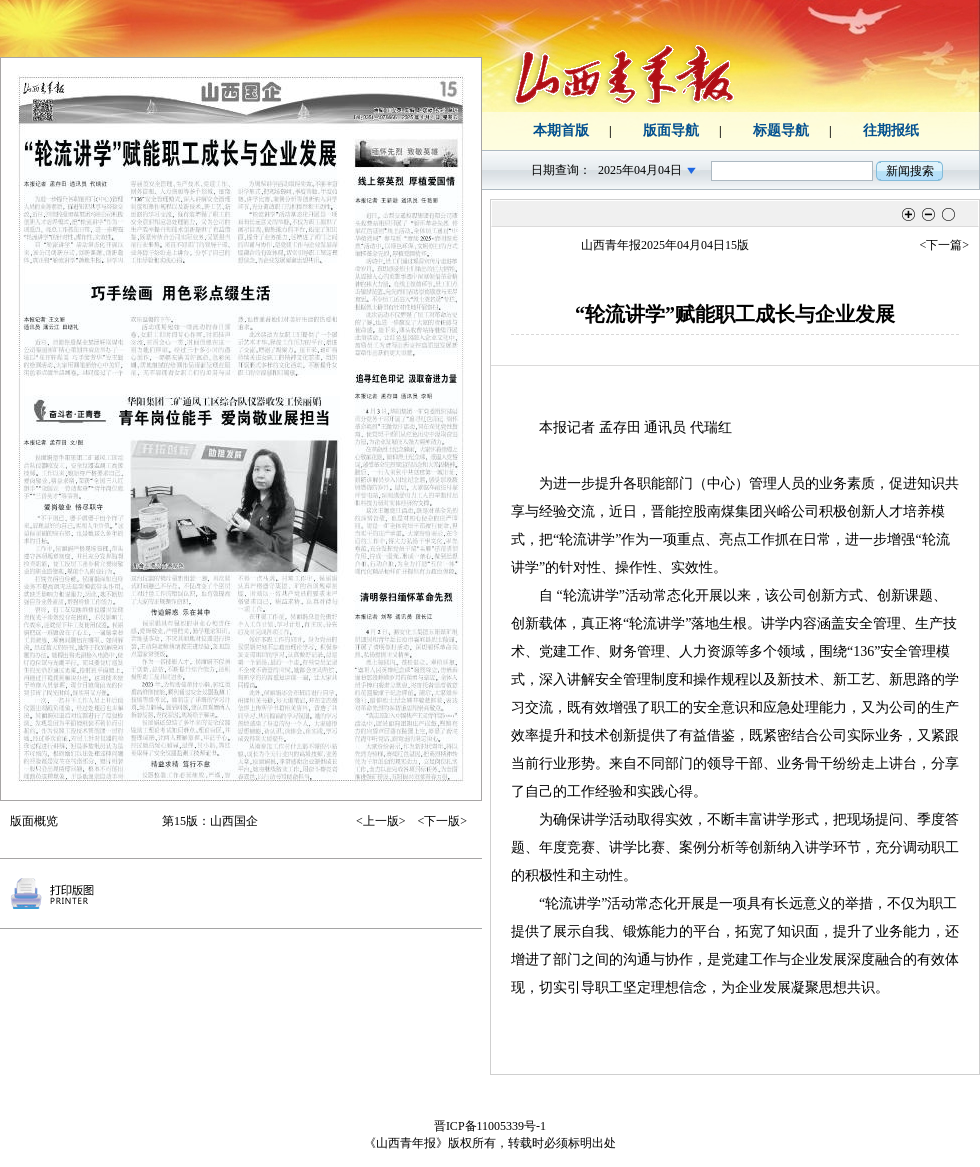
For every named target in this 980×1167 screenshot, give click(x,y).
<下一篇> (944, 245)
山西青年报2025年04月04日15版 (665, 245)
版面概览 (34, 821)
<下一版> (442, 821)
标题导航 (781, 130)
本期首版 (561, 130)
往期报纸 (891, 130)
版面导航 (671, 130)
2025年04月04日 (640, 170)
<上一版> (381, 821)
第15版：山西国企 (210, 821)
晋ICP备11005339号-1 (490, 1126)
